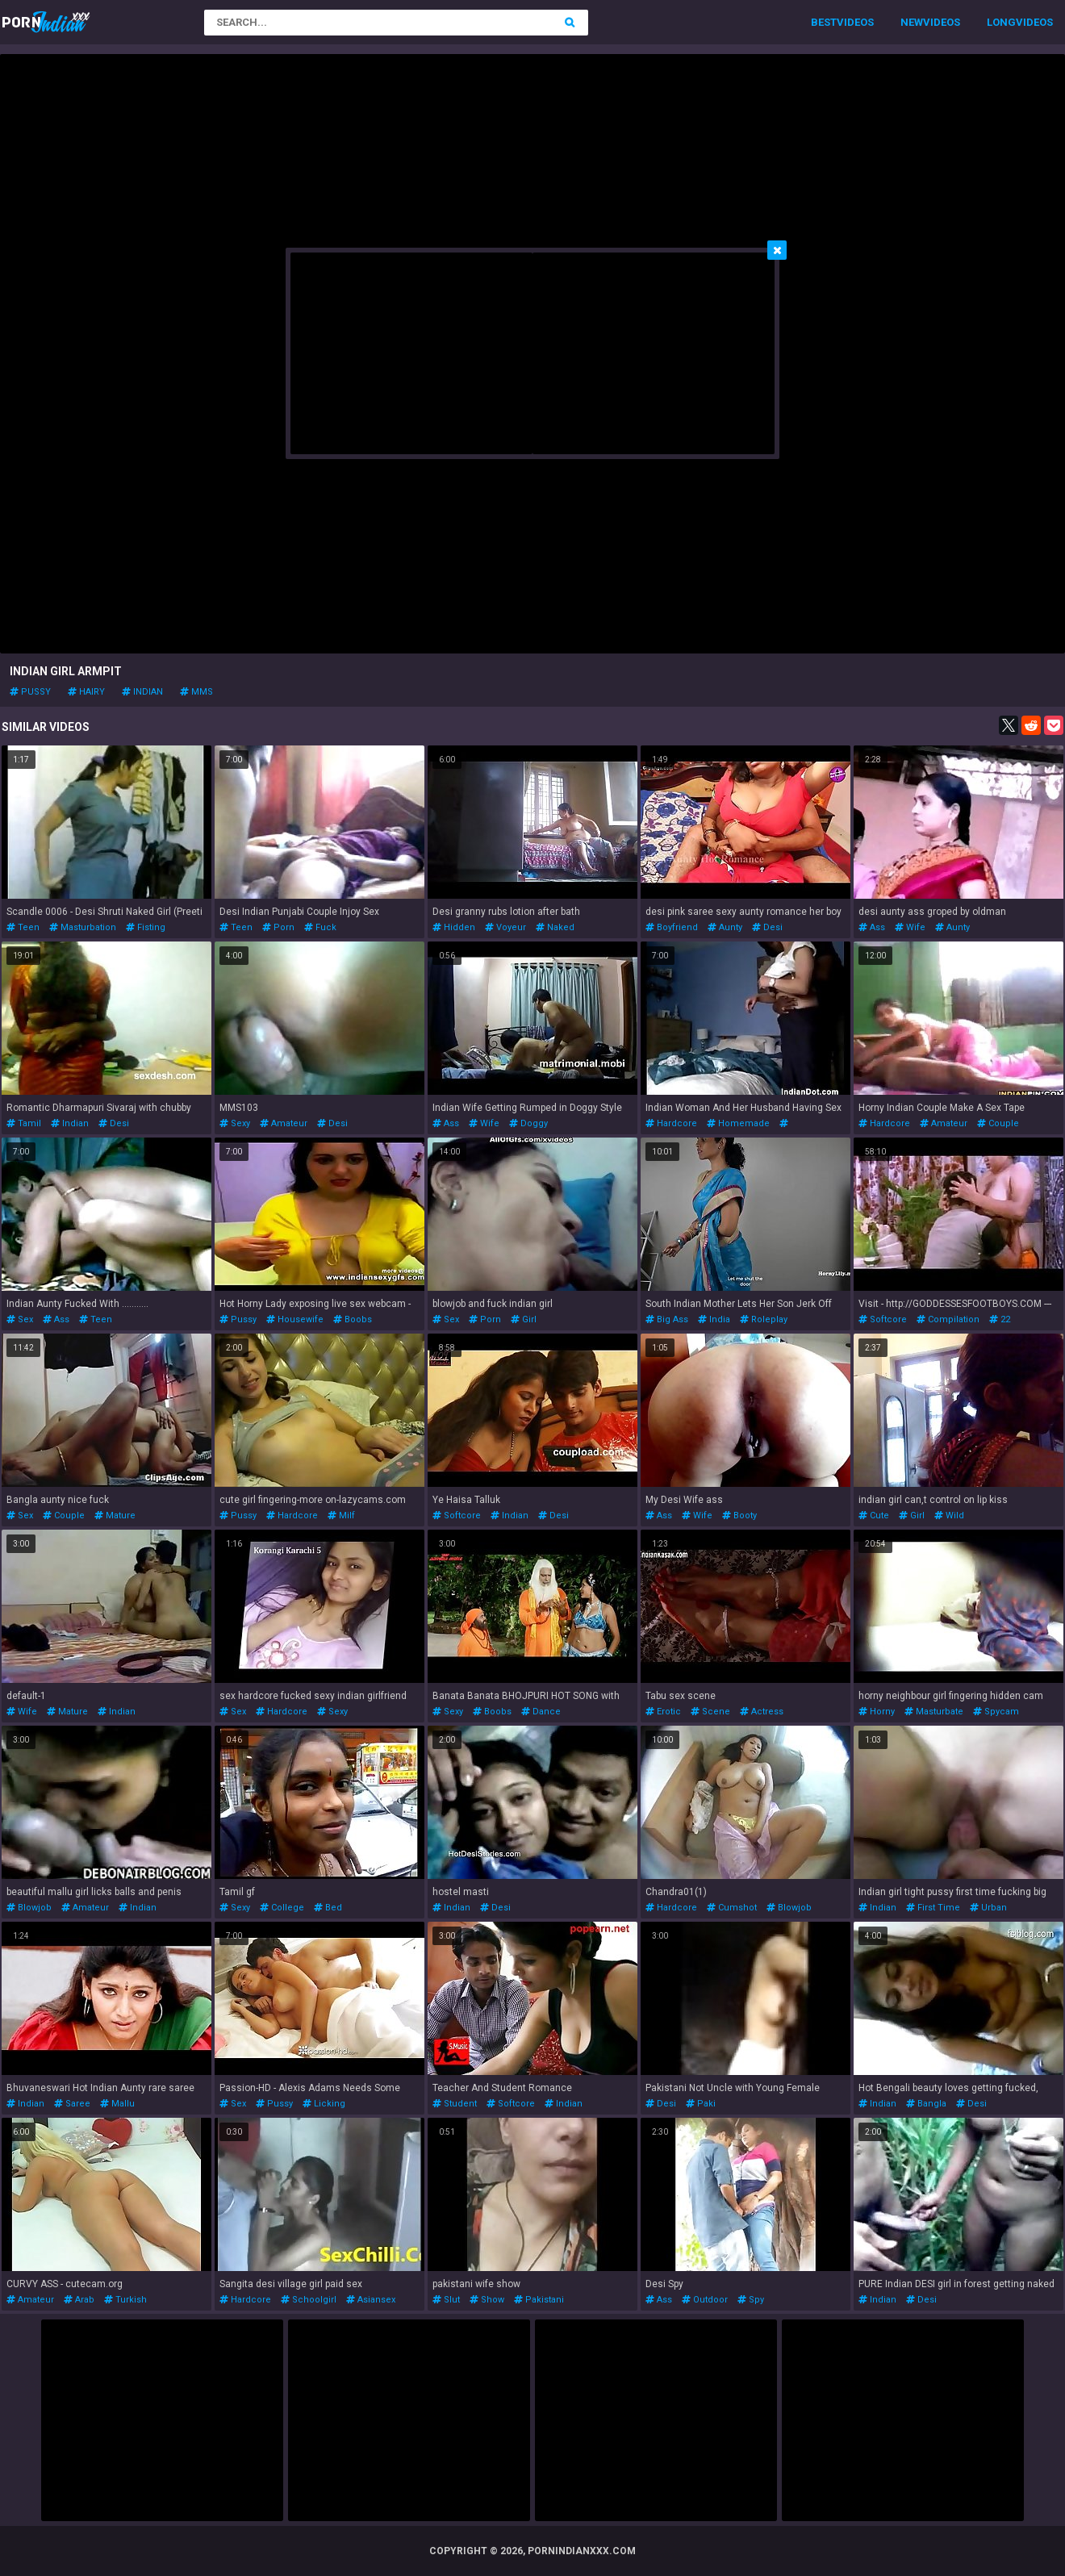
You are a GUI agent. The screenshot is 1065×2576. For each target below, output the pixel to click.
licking (324, 2103)
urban (988, 1907)
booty (739, 1515)
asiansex (370, 2299)
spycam (996, 1711)
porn (278, 927)
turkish (125, 2299)
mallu (117, 2103)
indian (142, 692)
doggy (528, 1123)
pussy (30, 692)
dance (541, 1711)
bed (328, 1907)
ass (871, 927)
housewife (295, 1319)
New (911, 22)
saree (72, 2103)
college (282, 1907)
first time (933, 1907)
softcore (882, 1319)
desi (767, 927)
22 (999, 1319)
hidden (453, 927)
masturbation (82, 927)
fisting (145, 927)
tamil (23, 1123)
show (487, 2299)
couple (998, 1123)
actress (761, 1711)
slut (446, 2299)
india (714, 1319)
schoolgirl (308, 2299)
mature (115, 1515)
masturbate (933, 1711)
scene (710, 1711)
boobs (352, 1319)
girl (524, 1319)
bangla (926, 2103)
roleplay (763, 1319)
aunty (725, 927)
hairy (86, 692)
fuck (320, 927)
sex (19, 1319)
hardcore (671, 1123)
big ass (666, 1319)
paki (701, 2103)
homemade (738, 1123)
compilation (948, 1319)
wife (910, 927)
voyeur (505, 927)
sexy (234, 1123)
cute (873, 1515)
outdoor (705, 2299)
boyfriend (671, 927)
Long (1001, 22)
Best (824, 22)
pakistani (539, 2299)
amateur (283, 1123)
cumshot (732, 1907)
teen (23, 927)
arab (79, 2299)
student (454, 2103)
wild (949, 1515)
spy (750, 2299)
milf (341, 1515)
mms (196, 692)
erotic (663, 1711)
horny (876, 1711)
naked (555, 927)
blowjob (29, 1907)
